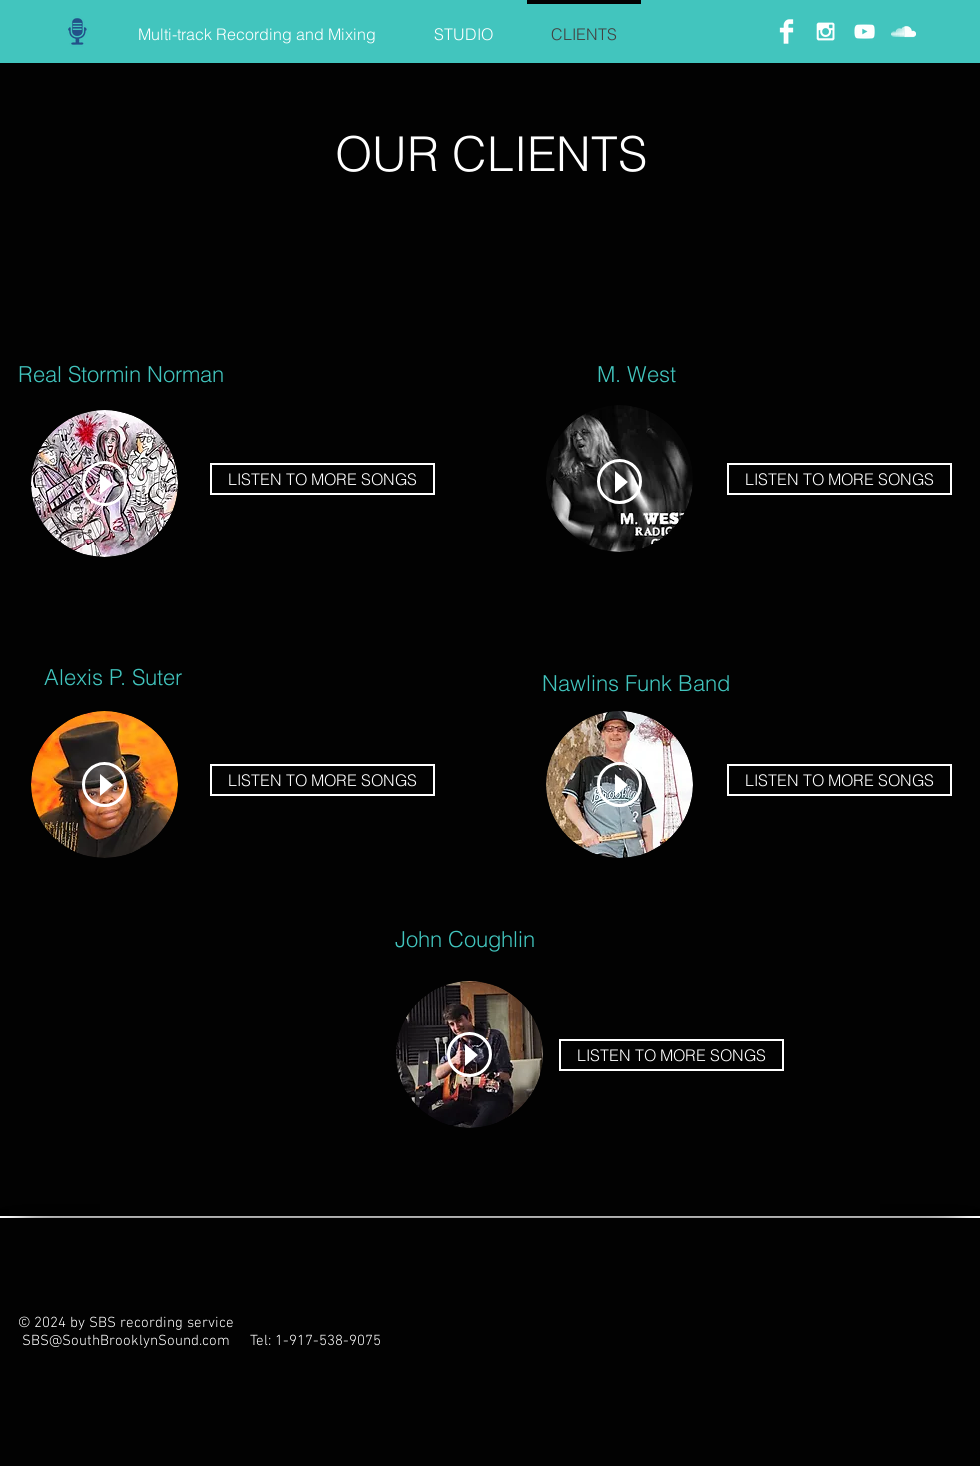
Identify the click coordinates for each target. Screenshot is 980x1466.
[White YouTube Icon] (864, 31)
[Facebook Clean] (786, 31)
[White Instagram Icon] (825, 31)
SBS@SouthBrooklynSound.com (126, 1341)
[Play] (104, 483)
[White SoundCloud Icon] (903, 31)
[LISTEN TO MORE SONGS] (322, 479)
